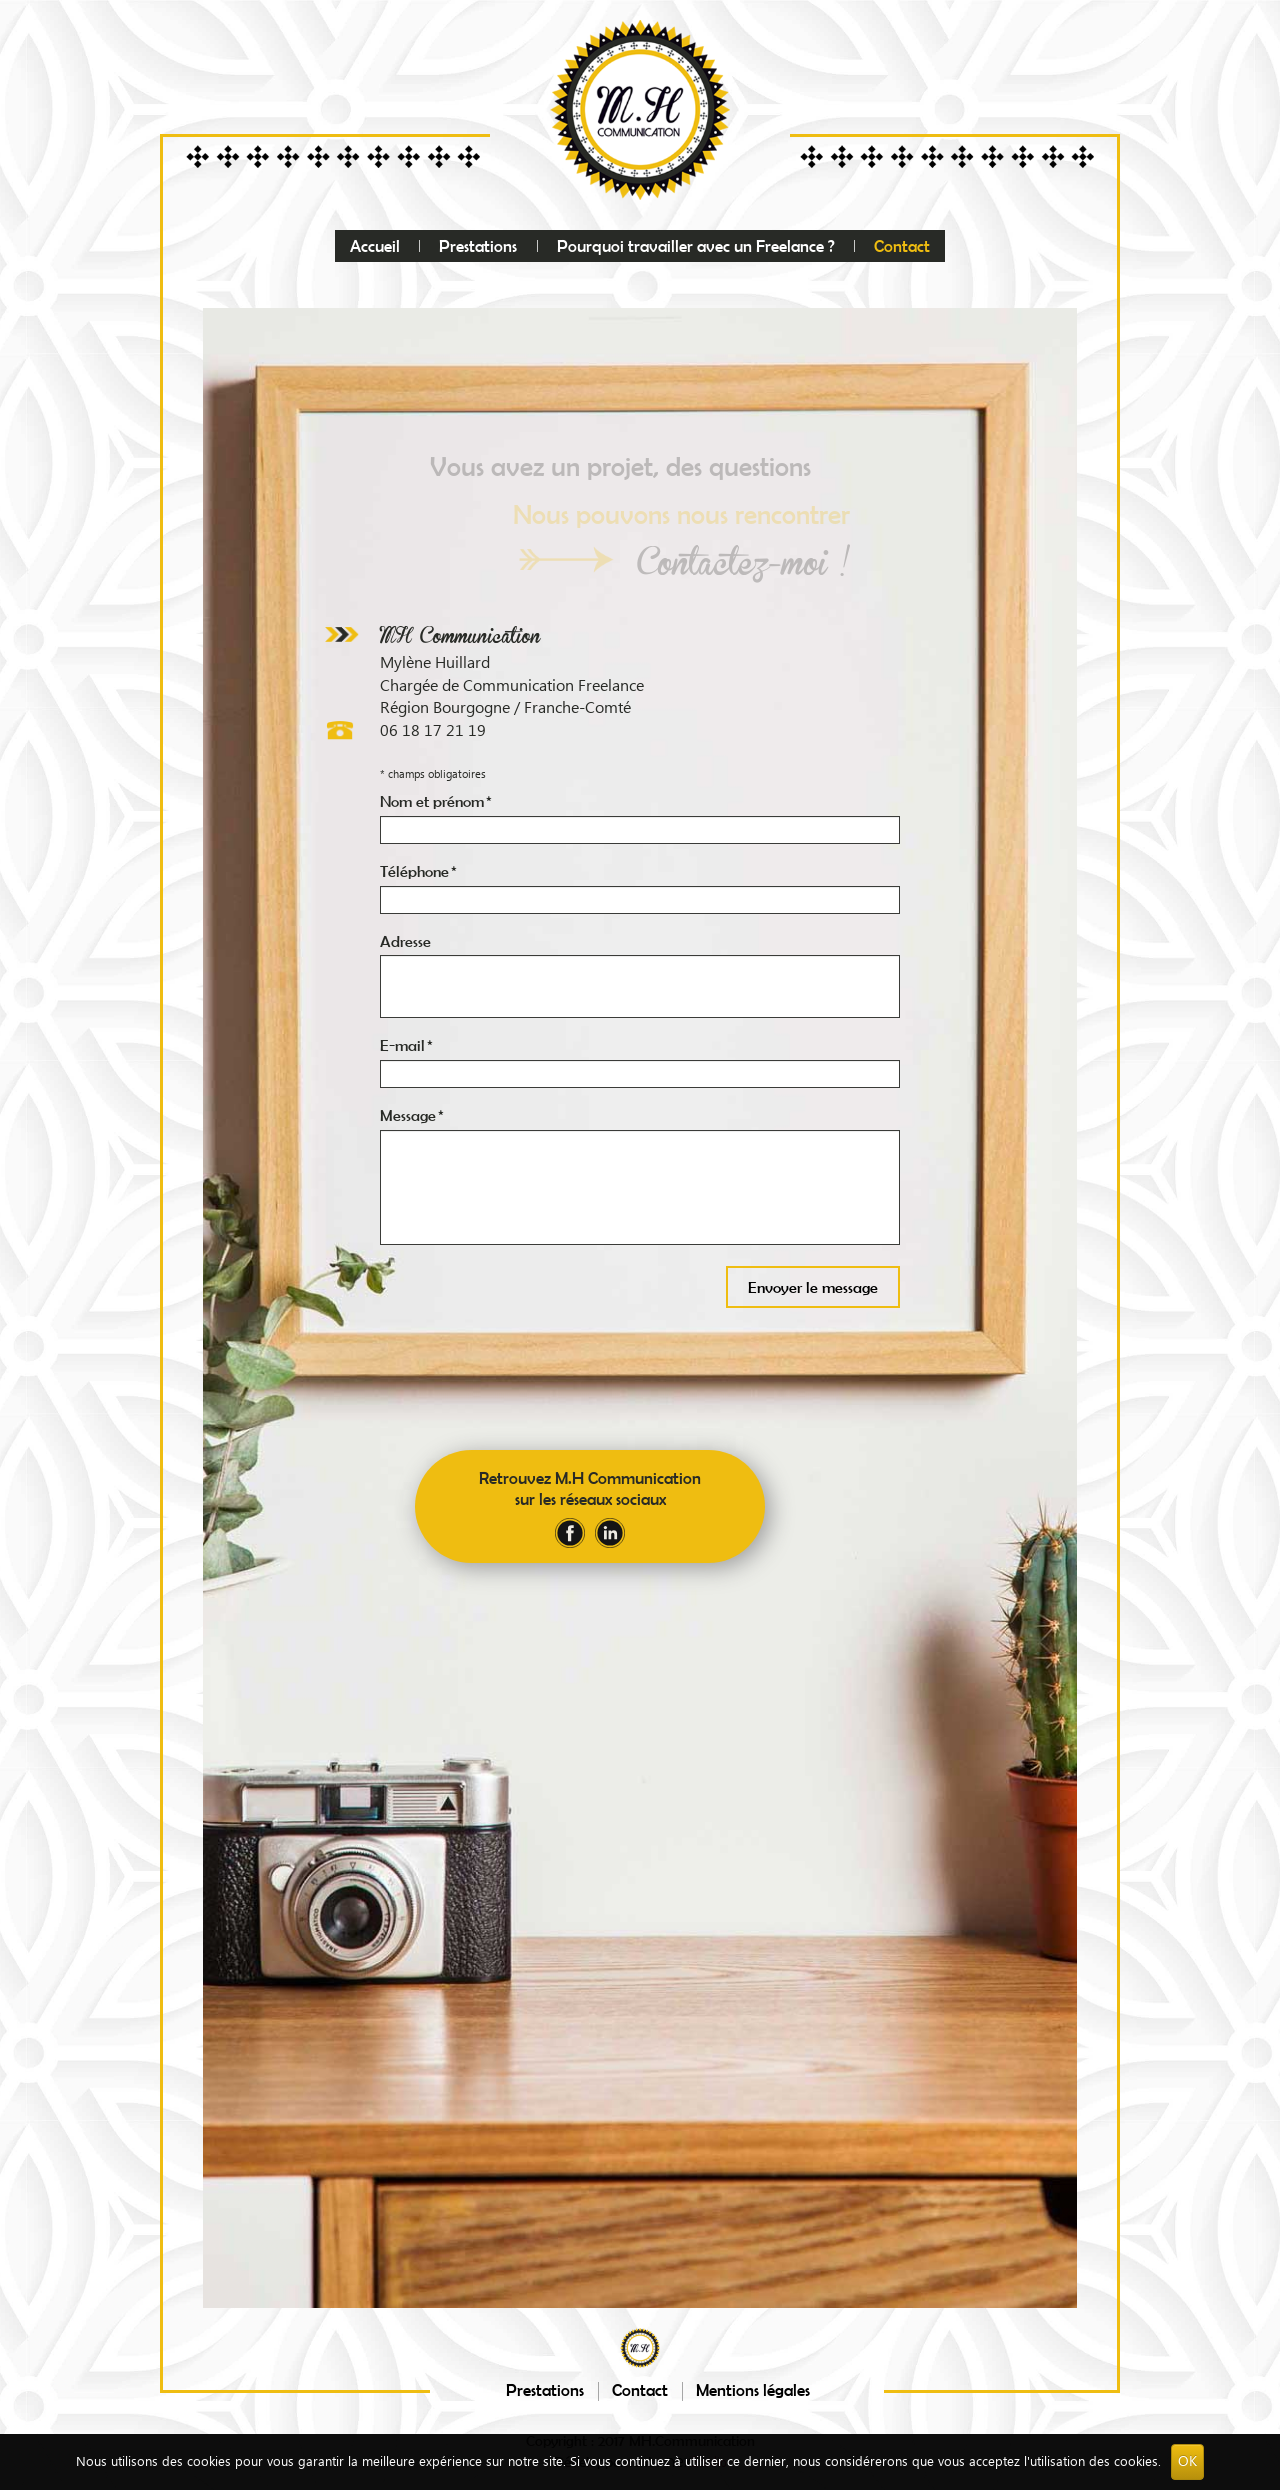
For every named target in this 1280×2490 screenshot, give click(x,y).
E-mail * (406, 1045)
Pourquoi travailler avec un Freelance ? (696, 245)
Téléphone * (418, 871)
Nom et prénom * (436, 801)
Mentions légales (753, 2389)
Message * (412, 1115)
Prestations (478, 245)
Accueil (375, 245)
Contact (902, 245)
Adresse (405, 941)
